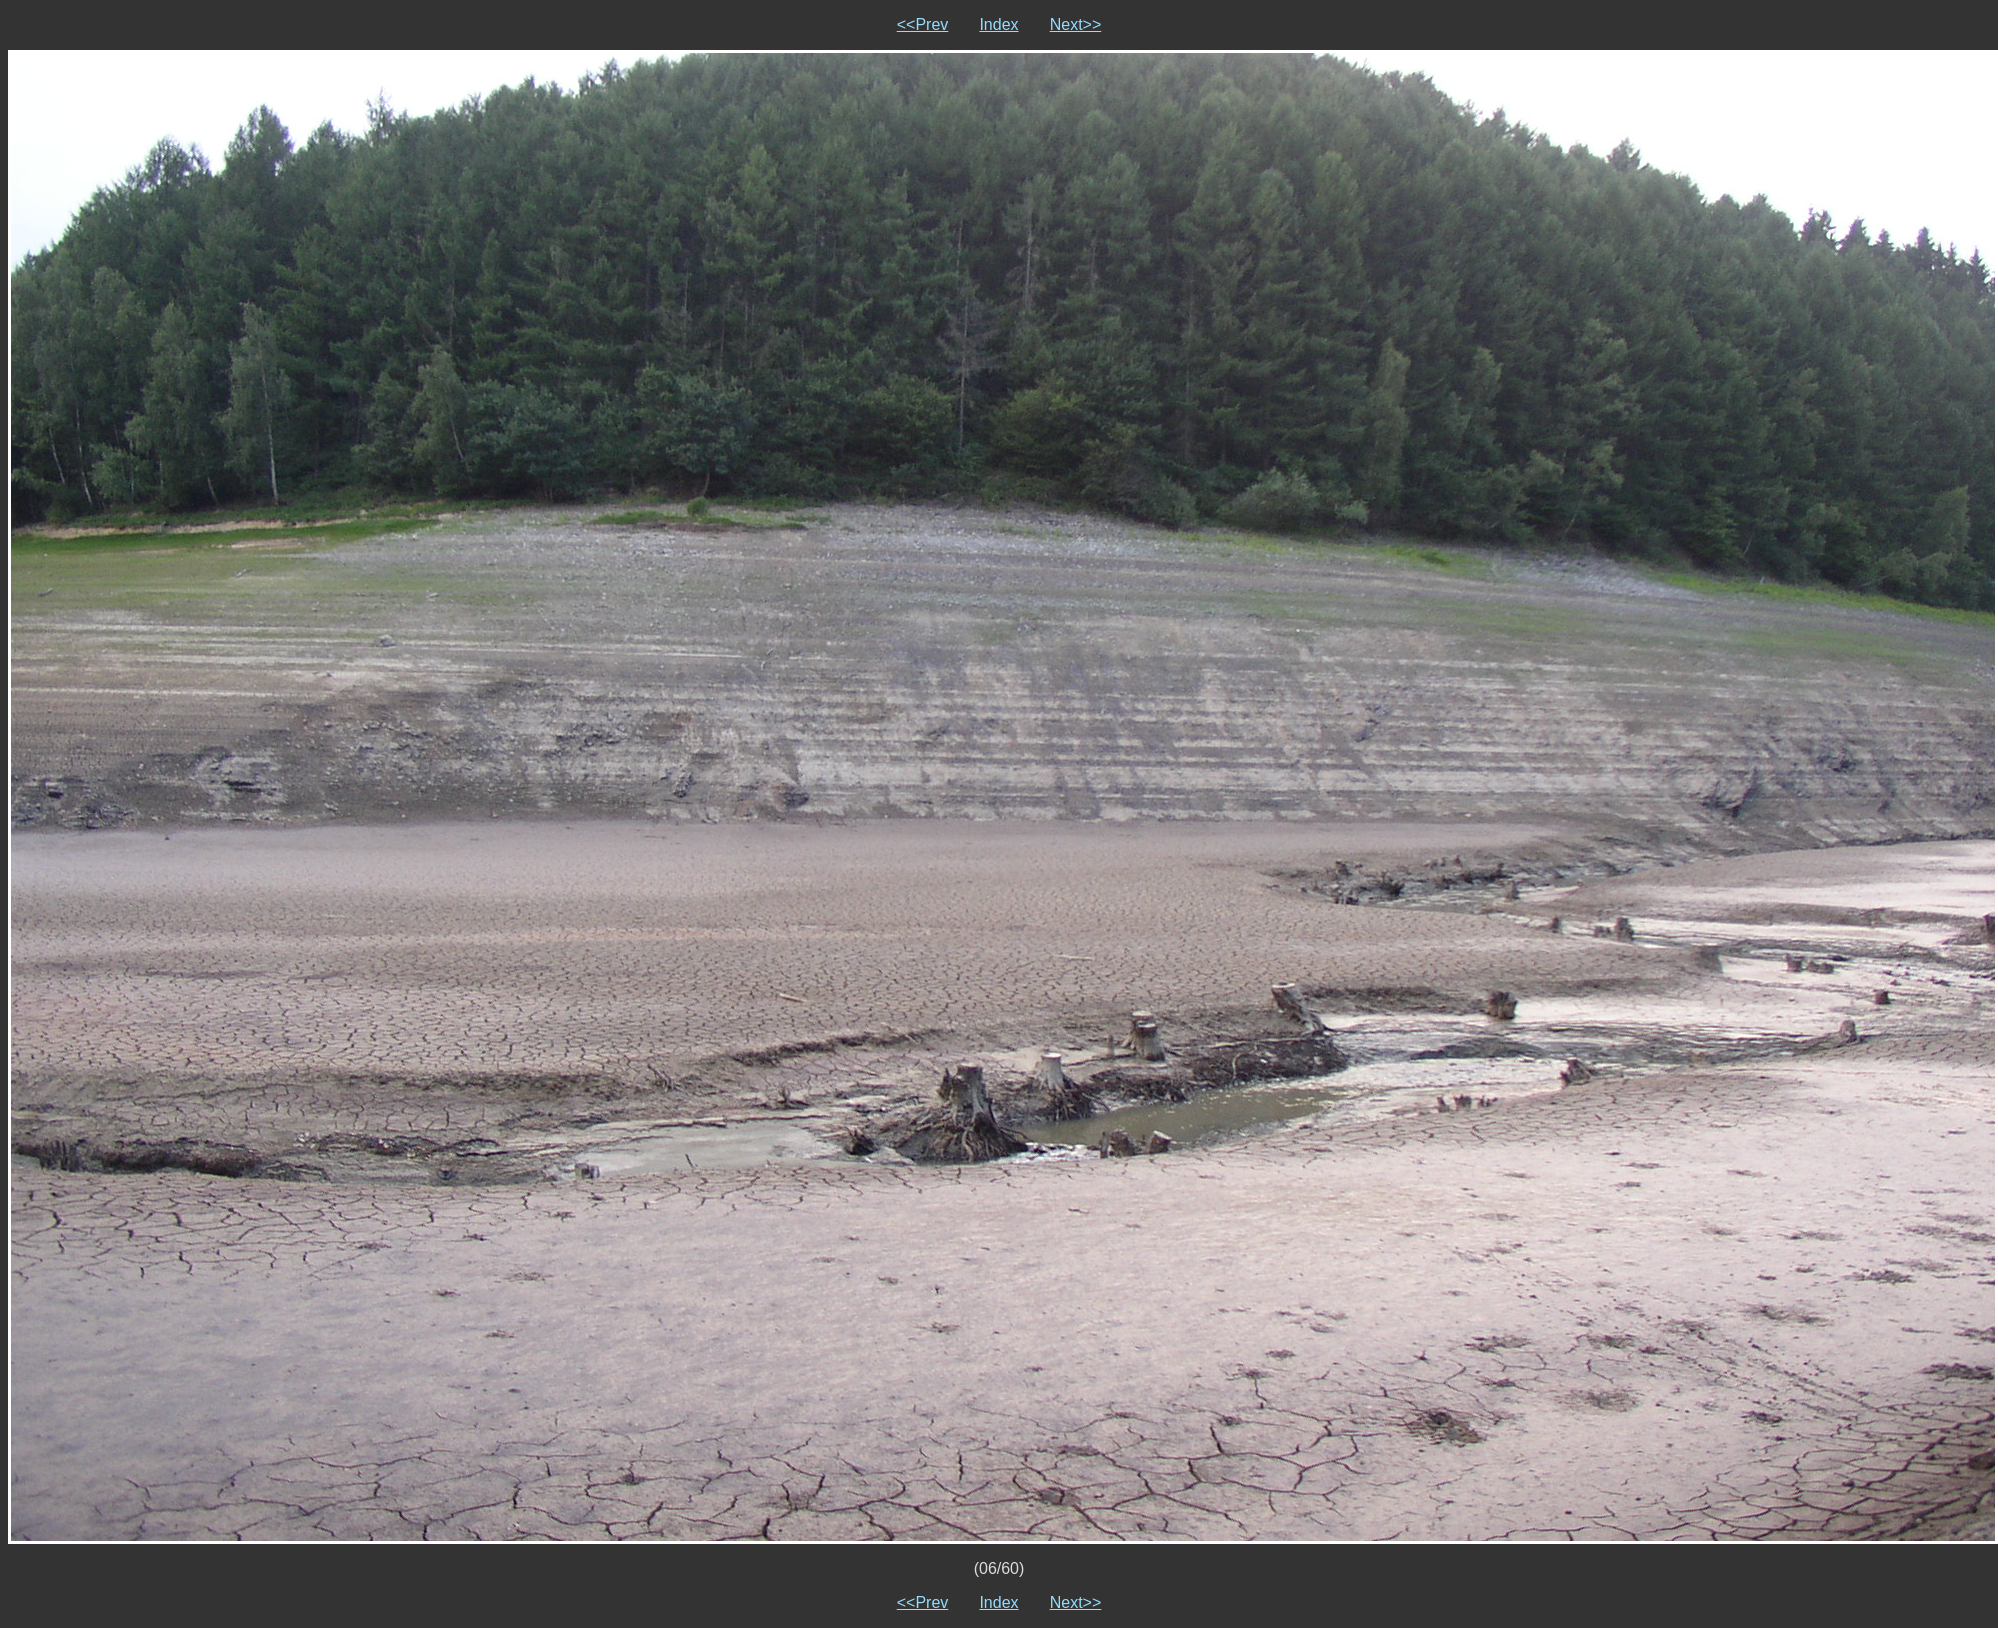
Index (998, 24)
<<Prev (923, 24)
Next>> (1076, 24)
